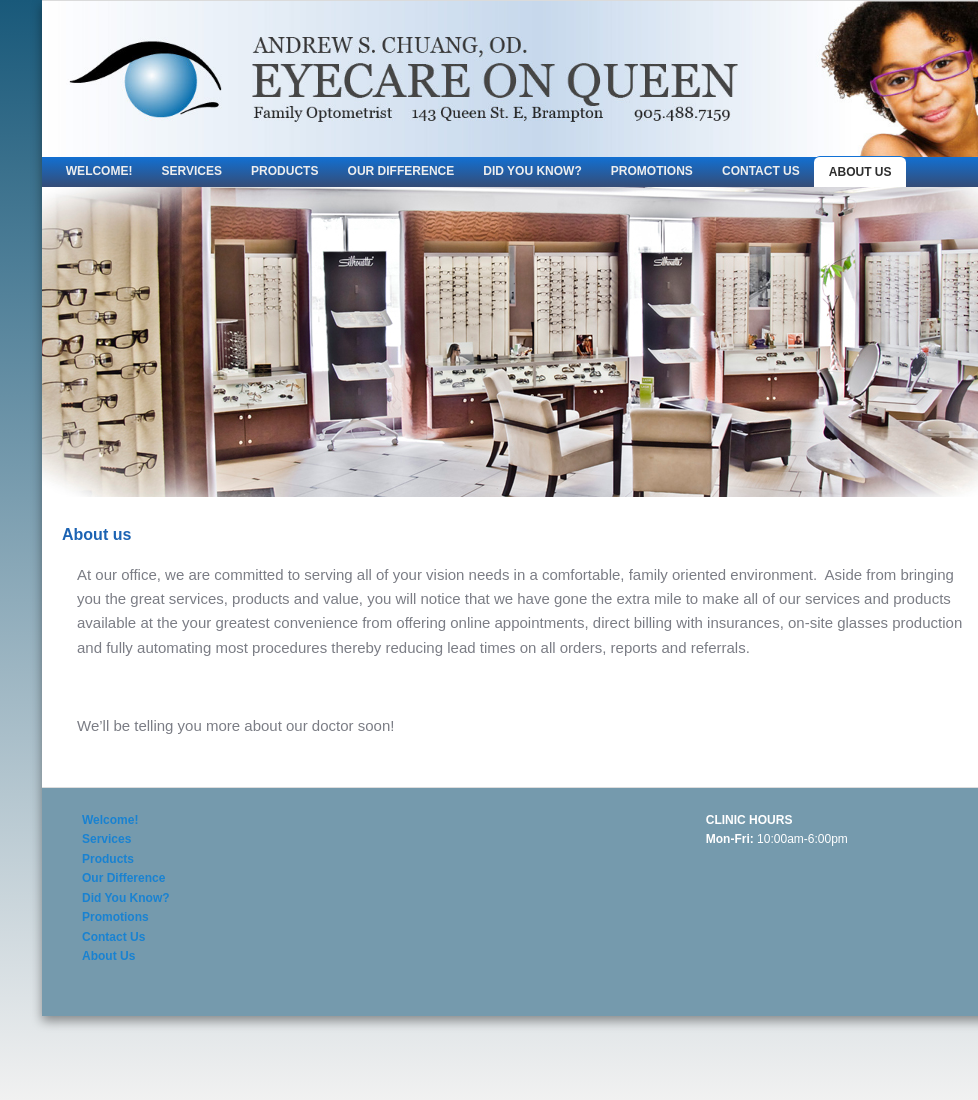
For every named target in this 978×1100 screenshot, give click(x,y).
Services (192, 171)
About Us (860, 172)
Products (284, 171)
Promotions (652, 171)
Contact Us (761, 171)
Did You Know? (532, 171)
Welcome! (99, 171)
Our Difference (401, 171)
